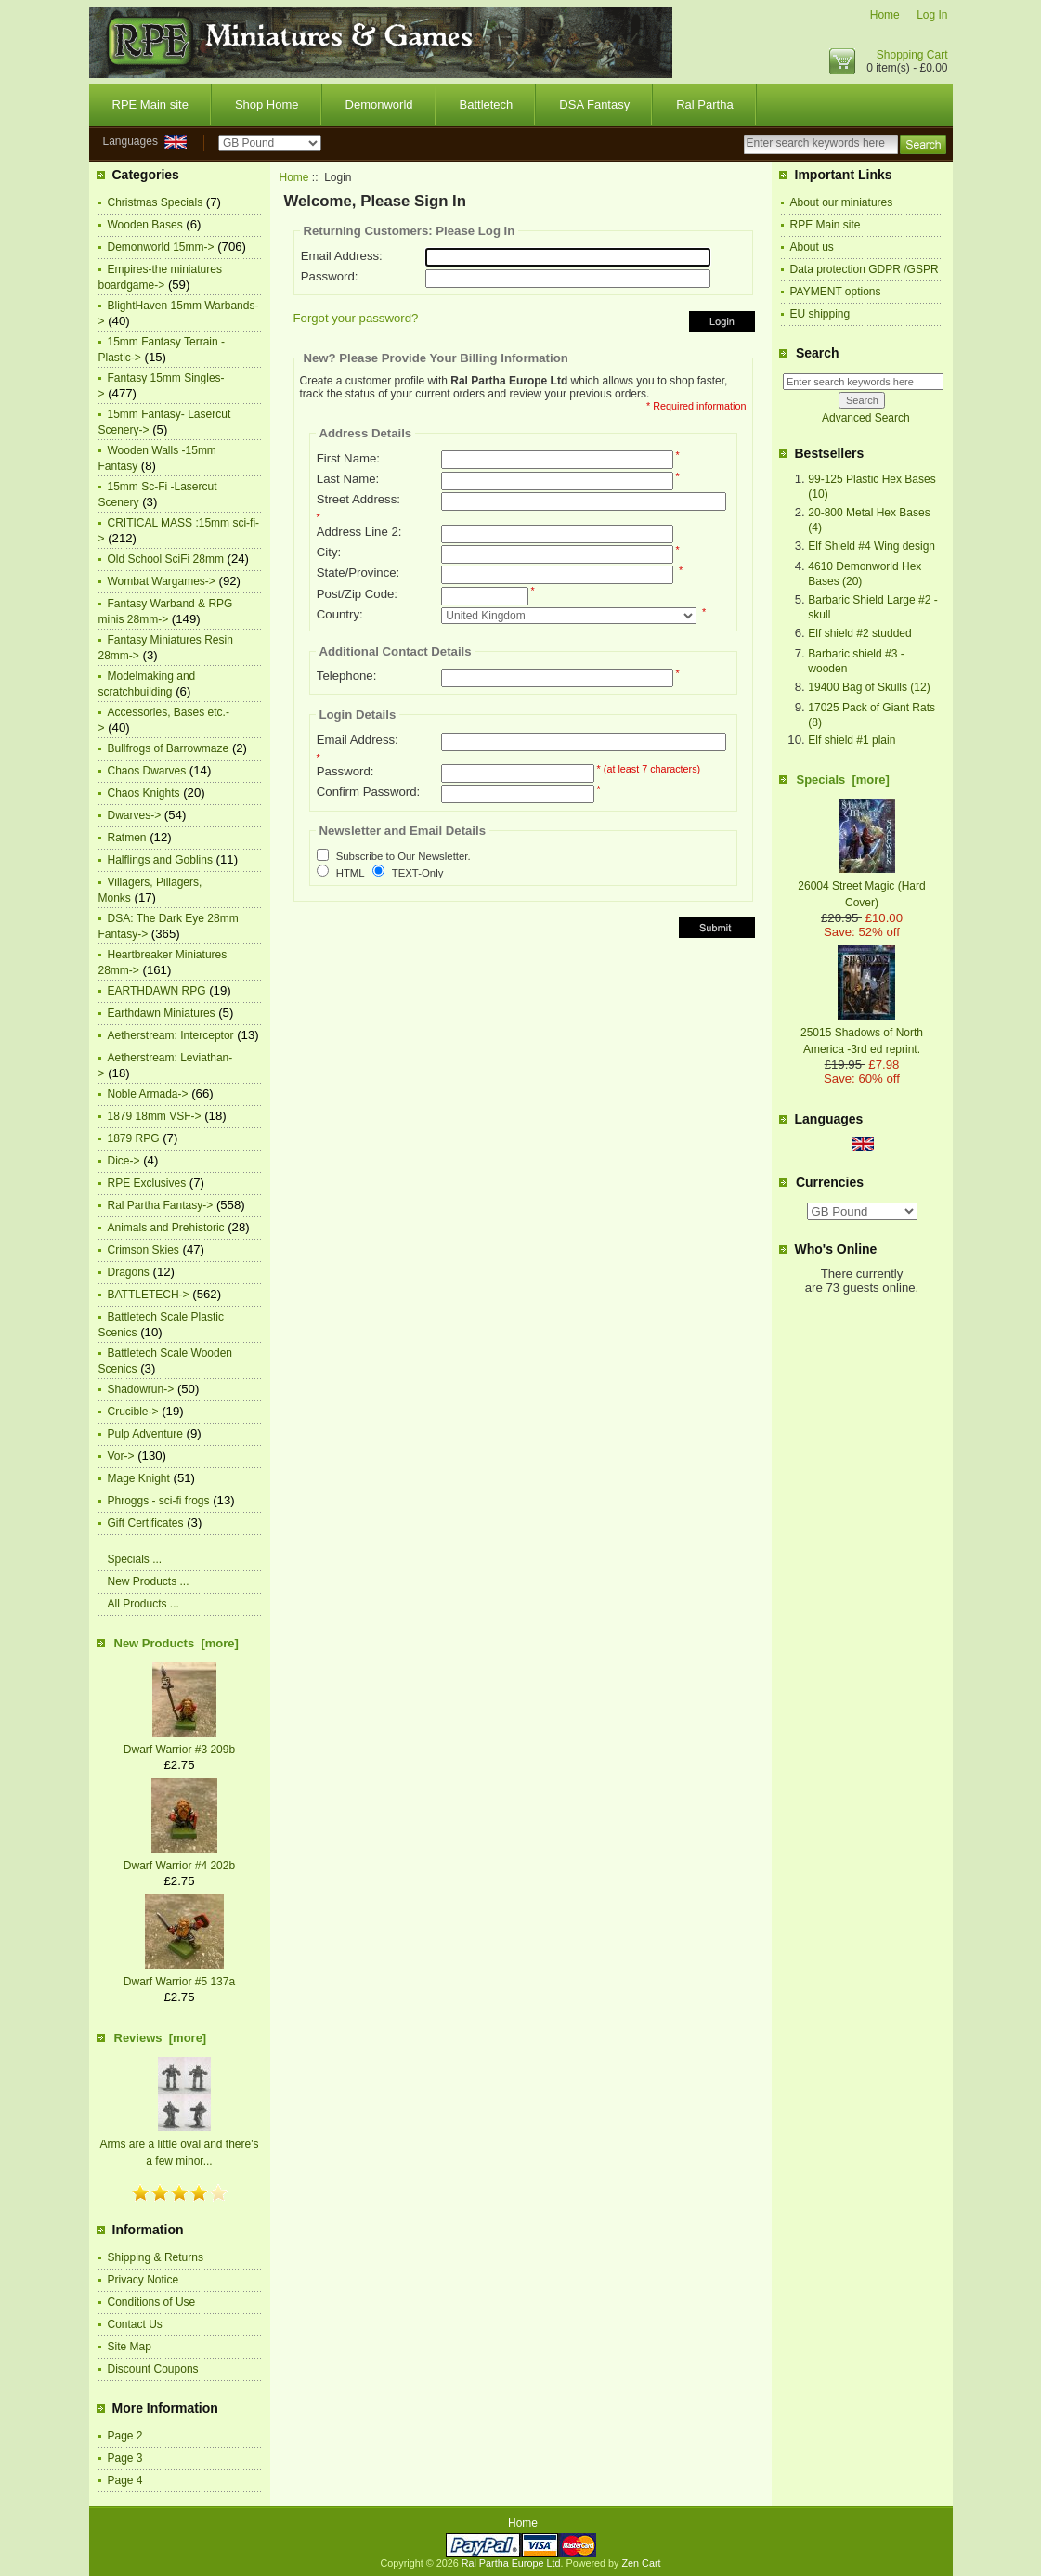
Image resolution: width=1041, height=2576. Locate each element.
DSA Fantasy (594, 104)
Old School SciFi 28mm (166, 559)
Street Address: (358, 499)
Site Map (129, 2346)
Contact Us (135, 2324)
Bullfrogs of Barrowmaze (168, 748)
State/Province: (358, 572)
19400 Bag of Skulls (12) (869, 687)
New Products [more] (176, 1643)
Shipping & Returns (155, 2257)
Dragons (129, 1272)
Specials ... (135, 1559)
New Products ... (148, 1581)
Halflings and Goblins (160, 859)
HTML (350, 872)
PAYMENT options (835, 291)
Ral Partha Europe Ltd (511, 2563)
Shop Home (267, 104)
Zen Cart (641, 2563)
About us (812, 247)
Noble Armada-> (148, 1093)
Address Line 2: (359, 532)
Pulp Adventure (145, 1433)
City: (329, 552)
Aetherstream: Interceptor (171, 1035)
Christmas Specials (155, 202)
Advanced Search (866, 417)
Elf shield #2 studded (859, 633)
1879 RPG (134, 1138)
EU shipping (820, 313)
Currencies (830, 1182)
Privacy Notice (143, 2279)
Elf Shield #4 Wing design (871, 546)
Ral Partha (704, 104)
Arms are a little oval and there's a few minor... (178, 2144)
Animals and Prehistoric (166, 1227)
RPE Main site (150, 104)
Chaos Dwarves (147, 770)
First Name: (348, 458)
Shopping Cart (912, 54)
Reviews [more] (160, 2038)
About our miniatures (841, 202)
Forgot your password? (356, 318)
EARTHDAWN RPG (157, 990)
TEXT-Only (418, 872)
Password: (329, 276)
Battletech (487, 104)
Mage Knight (139, 1478)
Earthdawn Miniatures (161, 1013)
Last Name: (348, 479)
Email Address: (342, 256)
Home (885, 14)
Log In (932, 14)
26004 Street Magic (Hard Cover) (861, 886)
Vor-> (121, 1456)
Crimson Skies (143, 1249)
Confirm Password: (368, 792)
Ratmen (127, 837)
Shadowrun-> (141, 1389)
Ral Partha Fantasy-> (161, 1205)
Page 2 (125, 2435)
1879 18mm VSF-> (155, 1116)
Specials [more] (843, 780)
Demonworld (379, 104)
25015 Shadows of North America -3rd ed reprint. (861, 1032)
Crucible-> (133, 1411)
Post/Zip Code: (357, 594)
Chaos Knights (144, 793)
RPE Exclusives (147, 1183)
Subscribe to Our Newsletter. (403, 857)
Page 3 (125, 2458)
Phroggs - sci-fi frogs (159, 1500)
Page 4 (125, 2480)
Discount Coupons (153, 2368)
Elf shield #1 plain (851, 740)
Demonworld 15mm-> (161, 247)
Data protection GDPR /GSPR (864, 269)
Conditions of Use (152, 2302)
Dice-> (124, 1160)
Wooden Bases (145, 224)
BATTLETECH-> (148, 1294)
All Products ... (143, 1603)
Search (817, 352)
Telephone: (347, 676)
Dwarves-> (135, 815)
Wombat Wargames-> (161, 581)
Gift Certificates (146, 1522)
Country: (340, 614)
